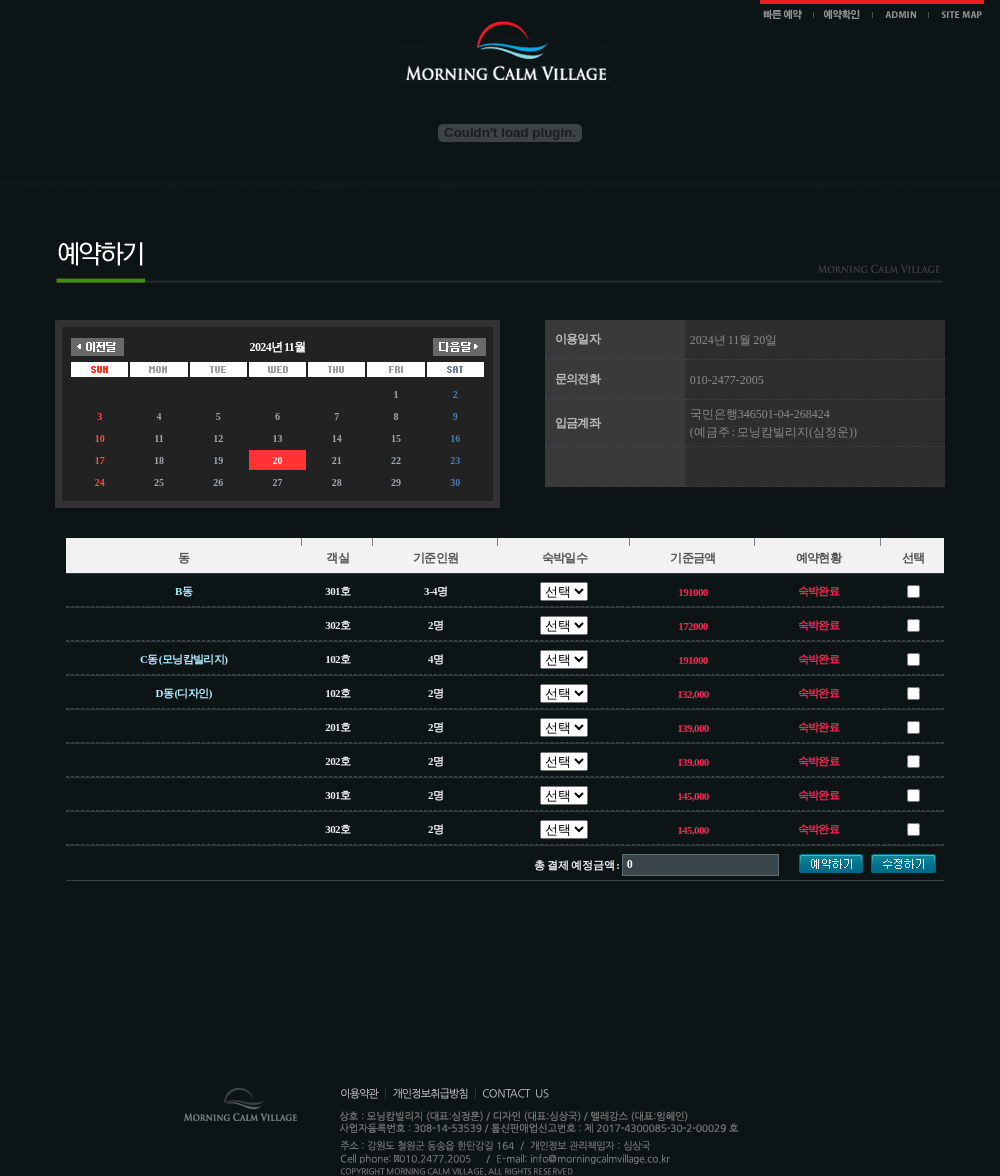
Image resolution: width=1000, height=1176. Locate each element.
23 (455, 460)
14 (337, 438)
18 (159, 460)
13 (277, 438)
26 (218, 482)
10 (100, 438)
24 (100, 482)
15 (396, 438)
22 (396, 460)
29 (396, 482)
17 (100, 460)
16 (455, 438)
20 (277, 460)
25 (159, 482)
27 (277, 482)
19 (218, 460)
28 (337, 482)
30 (455, 482)
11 (158, 438)
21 (337, 460)
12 (218, 438)
